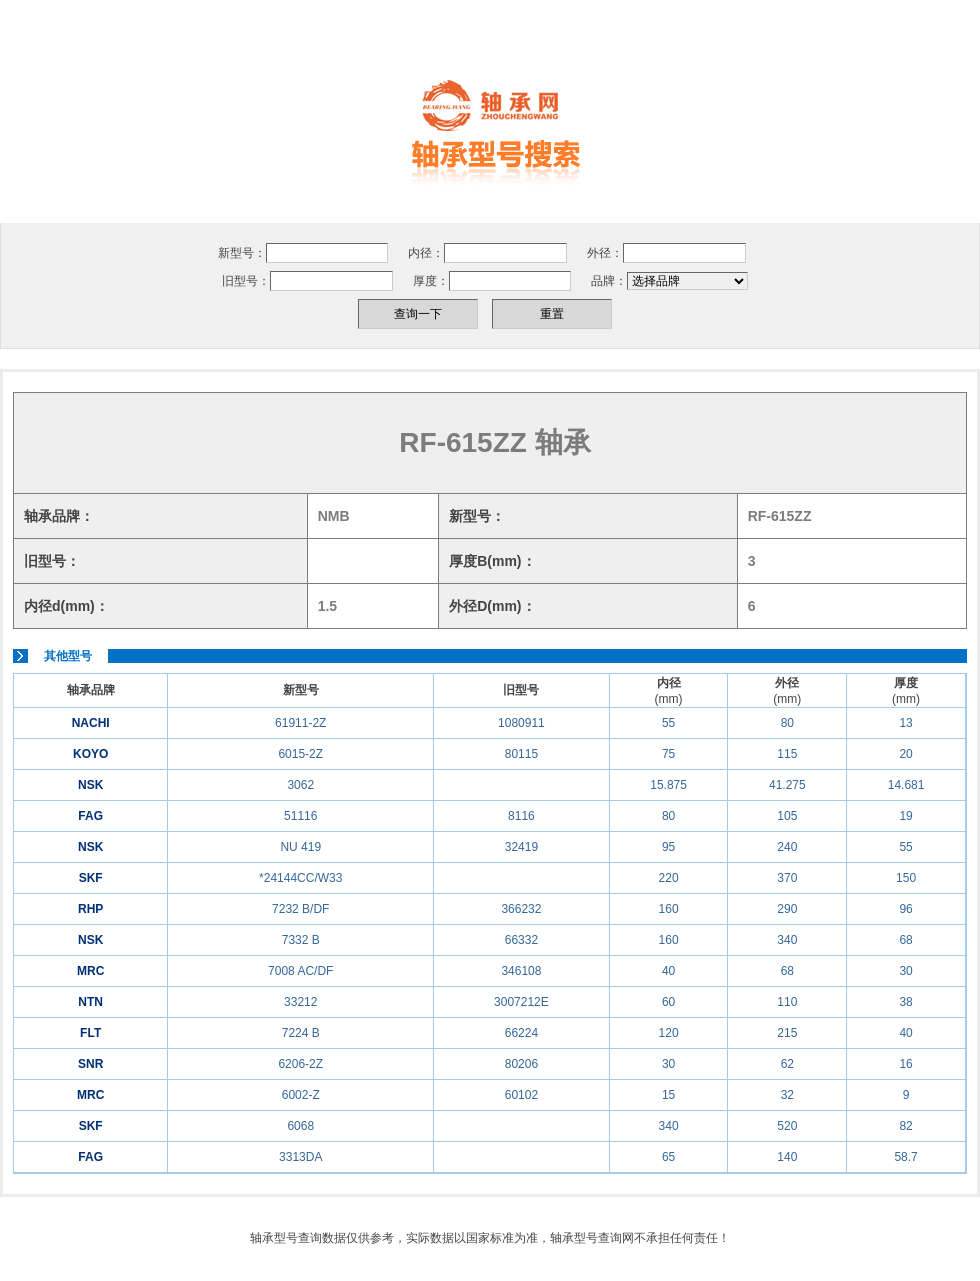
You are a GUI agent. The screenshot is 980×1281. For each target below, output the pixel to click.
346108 (521, 971)
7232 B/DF (300, 909)
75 (668, 754)
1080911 (521, 723)
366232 (521, 909)
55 (668, 723)
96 (905, 909)
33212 (300, 1002)
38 (905, 1002)
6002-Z (301, 1095)
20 (905, 754)
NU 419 (300, 847)
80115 (521, 754)
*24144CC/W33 (300, 878)
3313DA (300, 1157)
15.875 (668, 785)
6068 (300, 1126)
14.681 (906, 785)
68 (905, 940)
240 (787, 847)
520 (787, 1126)
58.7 (905, 1157)
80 (787, 723)
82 (905, 1126)
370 (787, 878)
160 (669, 909)
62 (787, 1064)
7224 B (301, 1033)
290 (787, 909)
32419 (521, 847)
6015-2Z (300, 754)
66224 (521, 1033)
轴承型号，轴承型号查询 (490, 131)
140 (787, 1157)
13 (905, 723)
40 (668, 971)
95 (668, 847)
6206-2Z (300, 1064)
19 (905, 816)
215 (787, 1033)
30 (905, 971)
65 (668, 1157)
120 (669, 1033)
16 (905, 1064)
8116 (521, 816)
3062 (300, 785)
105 (787, 816)
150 (906, 878)
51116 (300, 816)
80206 (521, 1064)
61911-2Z (300, 723)
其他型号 (68, 656)
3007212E (521, 1002)
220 (669, 878)
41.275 (787, 785)
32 (787, 1095)
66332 (521, 940)
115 (787, 754)
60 (668, 1002)
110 (787, 1002)
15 (668, 1095)
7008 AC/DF (300, 971)
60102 (521, 1095)
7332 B (301, 940)
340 (787, 940)
